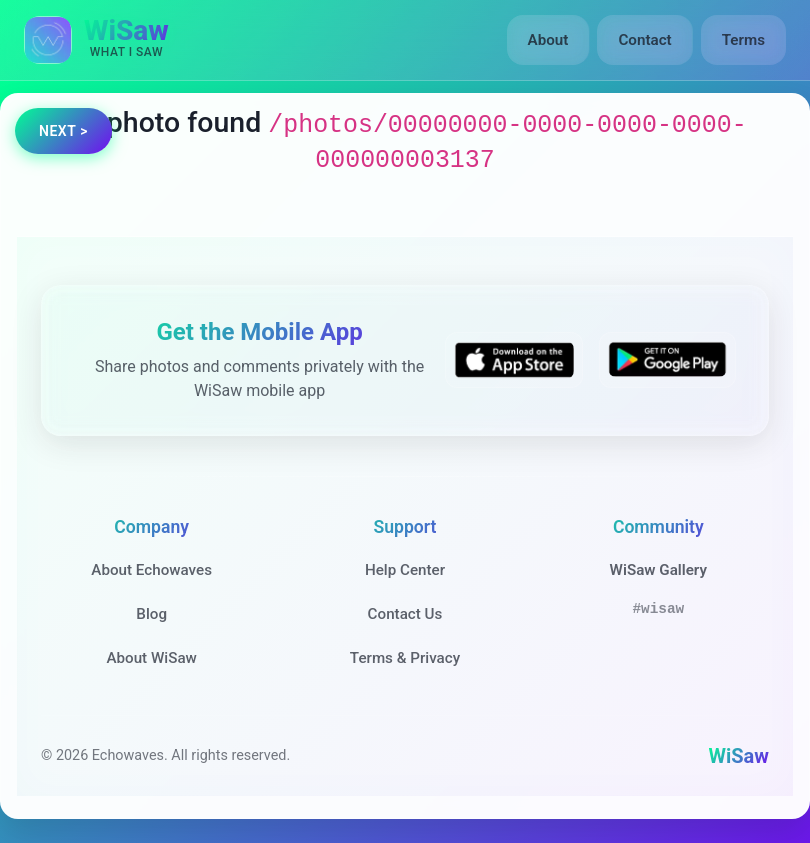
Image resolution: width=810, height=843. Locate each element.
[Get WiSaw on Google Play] (667, 360)
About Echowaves (151, 570)
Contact (644, 40)
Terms (743, 40)
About (548, 40)
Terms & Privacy (405, 658)
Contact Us (405, 614)
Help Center (405, 570)
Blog (151, 614)
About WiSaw (151, 658)
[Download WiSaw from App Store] (513, 360)
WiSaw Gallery (658, 570)
